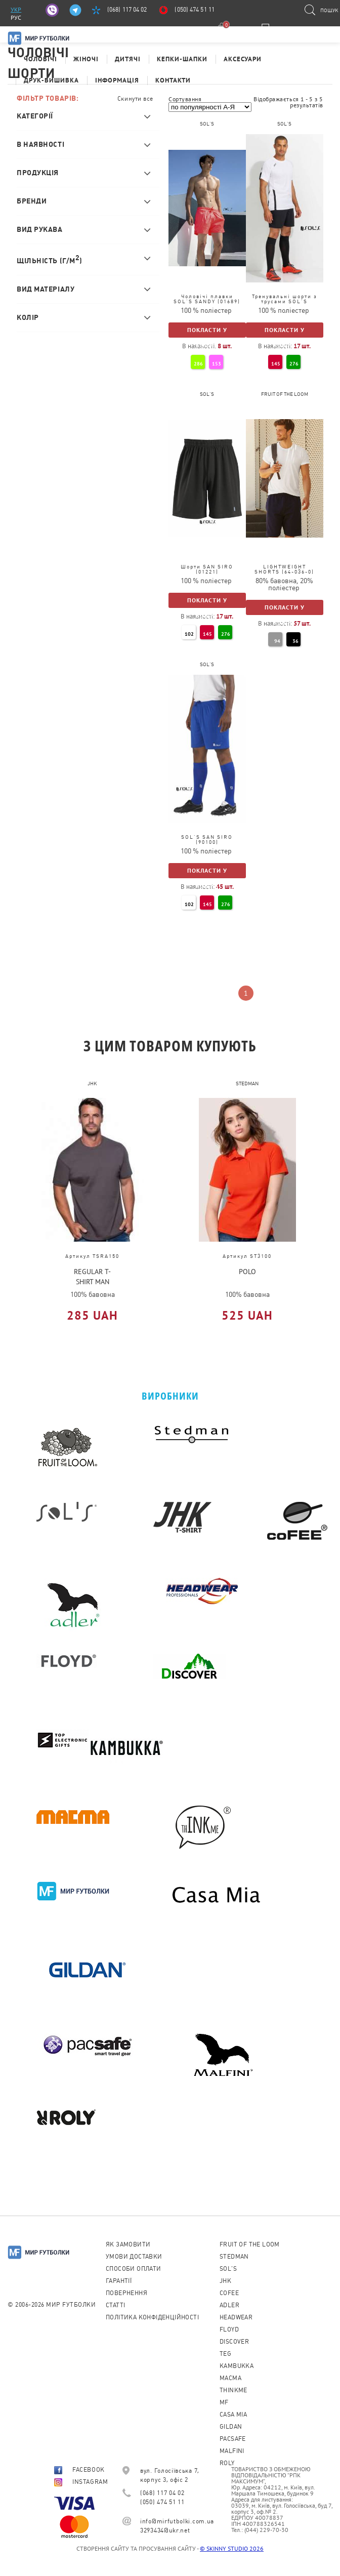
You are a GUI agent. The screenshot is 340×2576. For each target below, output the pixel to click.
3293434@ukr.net (165, 2530)
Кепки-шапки (182, 59)
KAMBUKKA (236, 2365)
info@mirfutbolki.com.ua (177, 2521)
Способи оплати (133, 2268)
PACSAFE (233, 2438)
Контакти (173, 80)
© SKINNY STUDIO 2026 (232, 2548)
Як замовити (128, 2244)
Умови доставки (134, 2256)
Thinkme (233, 2390)
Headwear (236, 2317)
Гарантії (119, 2280)
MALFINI (232, 2451)
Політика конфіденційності (152, 2317)
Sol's (228, 2268)
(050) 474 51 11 (195, 9)
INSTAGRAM (81, 2481)
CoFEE (229, 2293)
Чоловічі (40, 59)
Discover (234, 2341)
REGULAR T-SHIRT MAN (92, 1276)
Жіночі (86, 59)
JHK (225, 2280)
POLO (247, 1271)
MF (224, 2402)
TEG (225, 2353)
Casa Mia (233, 2414)
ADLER (229, 2305)
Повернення (126, 2293)
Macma (230, 2378)
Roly (227, 2463)
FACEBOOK (79, 2469)
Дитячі (128, 59)
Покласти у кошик (207, 332)
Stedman (234, 2256)
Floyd (229, 2329)
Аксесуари (243, 59)
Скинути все (135, 99)
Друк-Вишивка (51, 80)
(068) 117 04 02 (127, 9)
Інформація (117, 80)
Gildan (231, 2426)
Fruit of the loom (250, 2244)
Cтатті (115, 2305)
